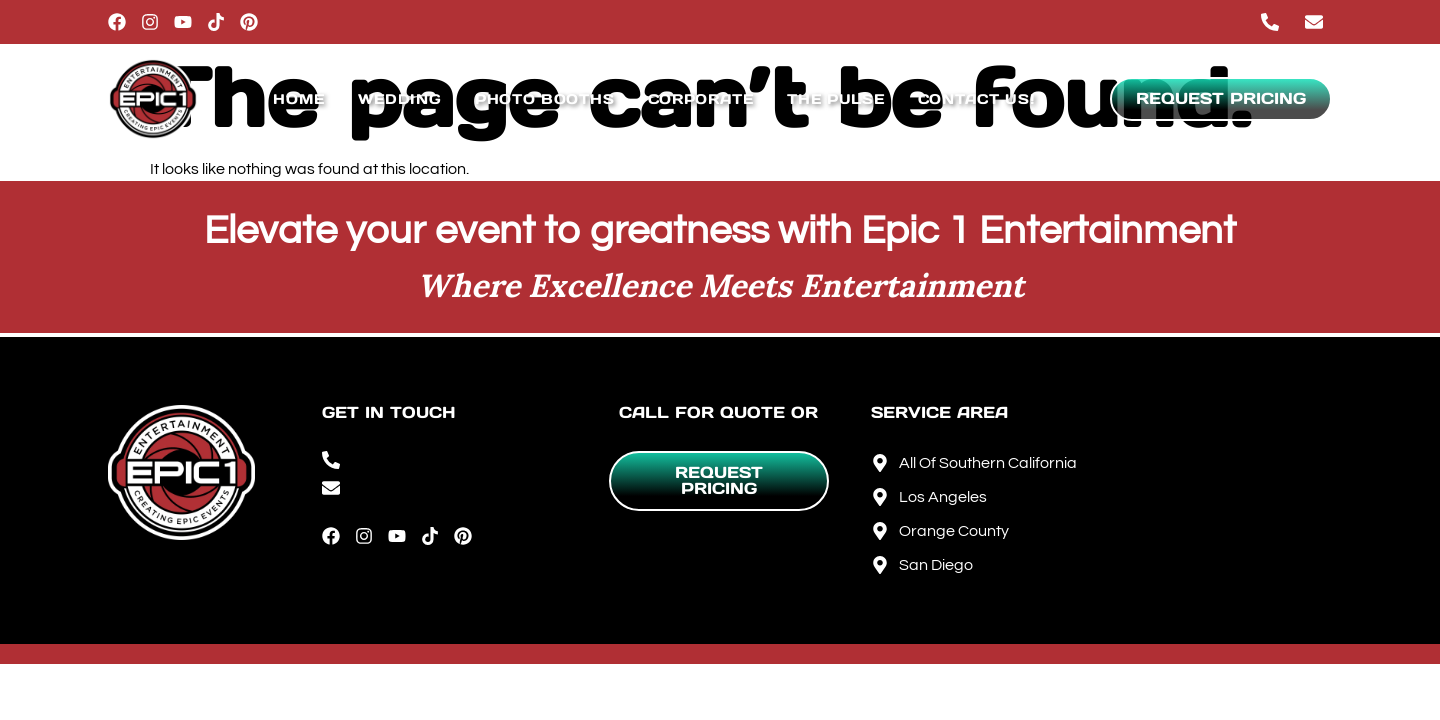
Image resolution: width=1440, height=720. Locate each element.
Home (298, 99)
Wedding (400, 99)
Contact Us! (976, 99)
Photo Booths (544, 99)
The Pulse (835, 99)
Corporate (701, 99)
